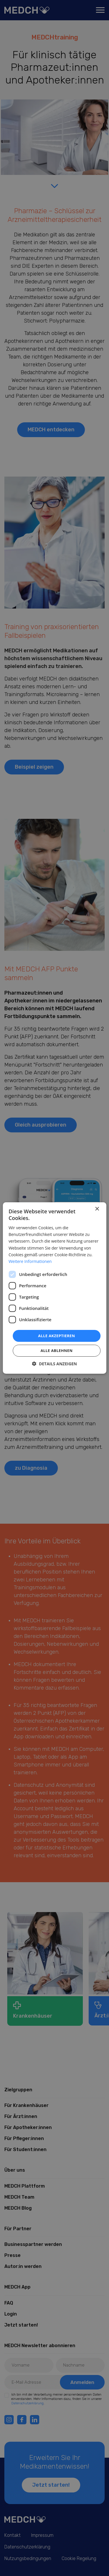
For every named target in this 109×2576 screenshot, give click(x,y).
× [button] (97, 1209)
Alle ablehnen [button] (56, 1350)
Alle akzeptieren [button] (56, 1335)
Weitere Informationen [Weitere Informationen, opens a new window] (29, 1261)
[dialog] (54, 1288)
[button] (54, 1363)
